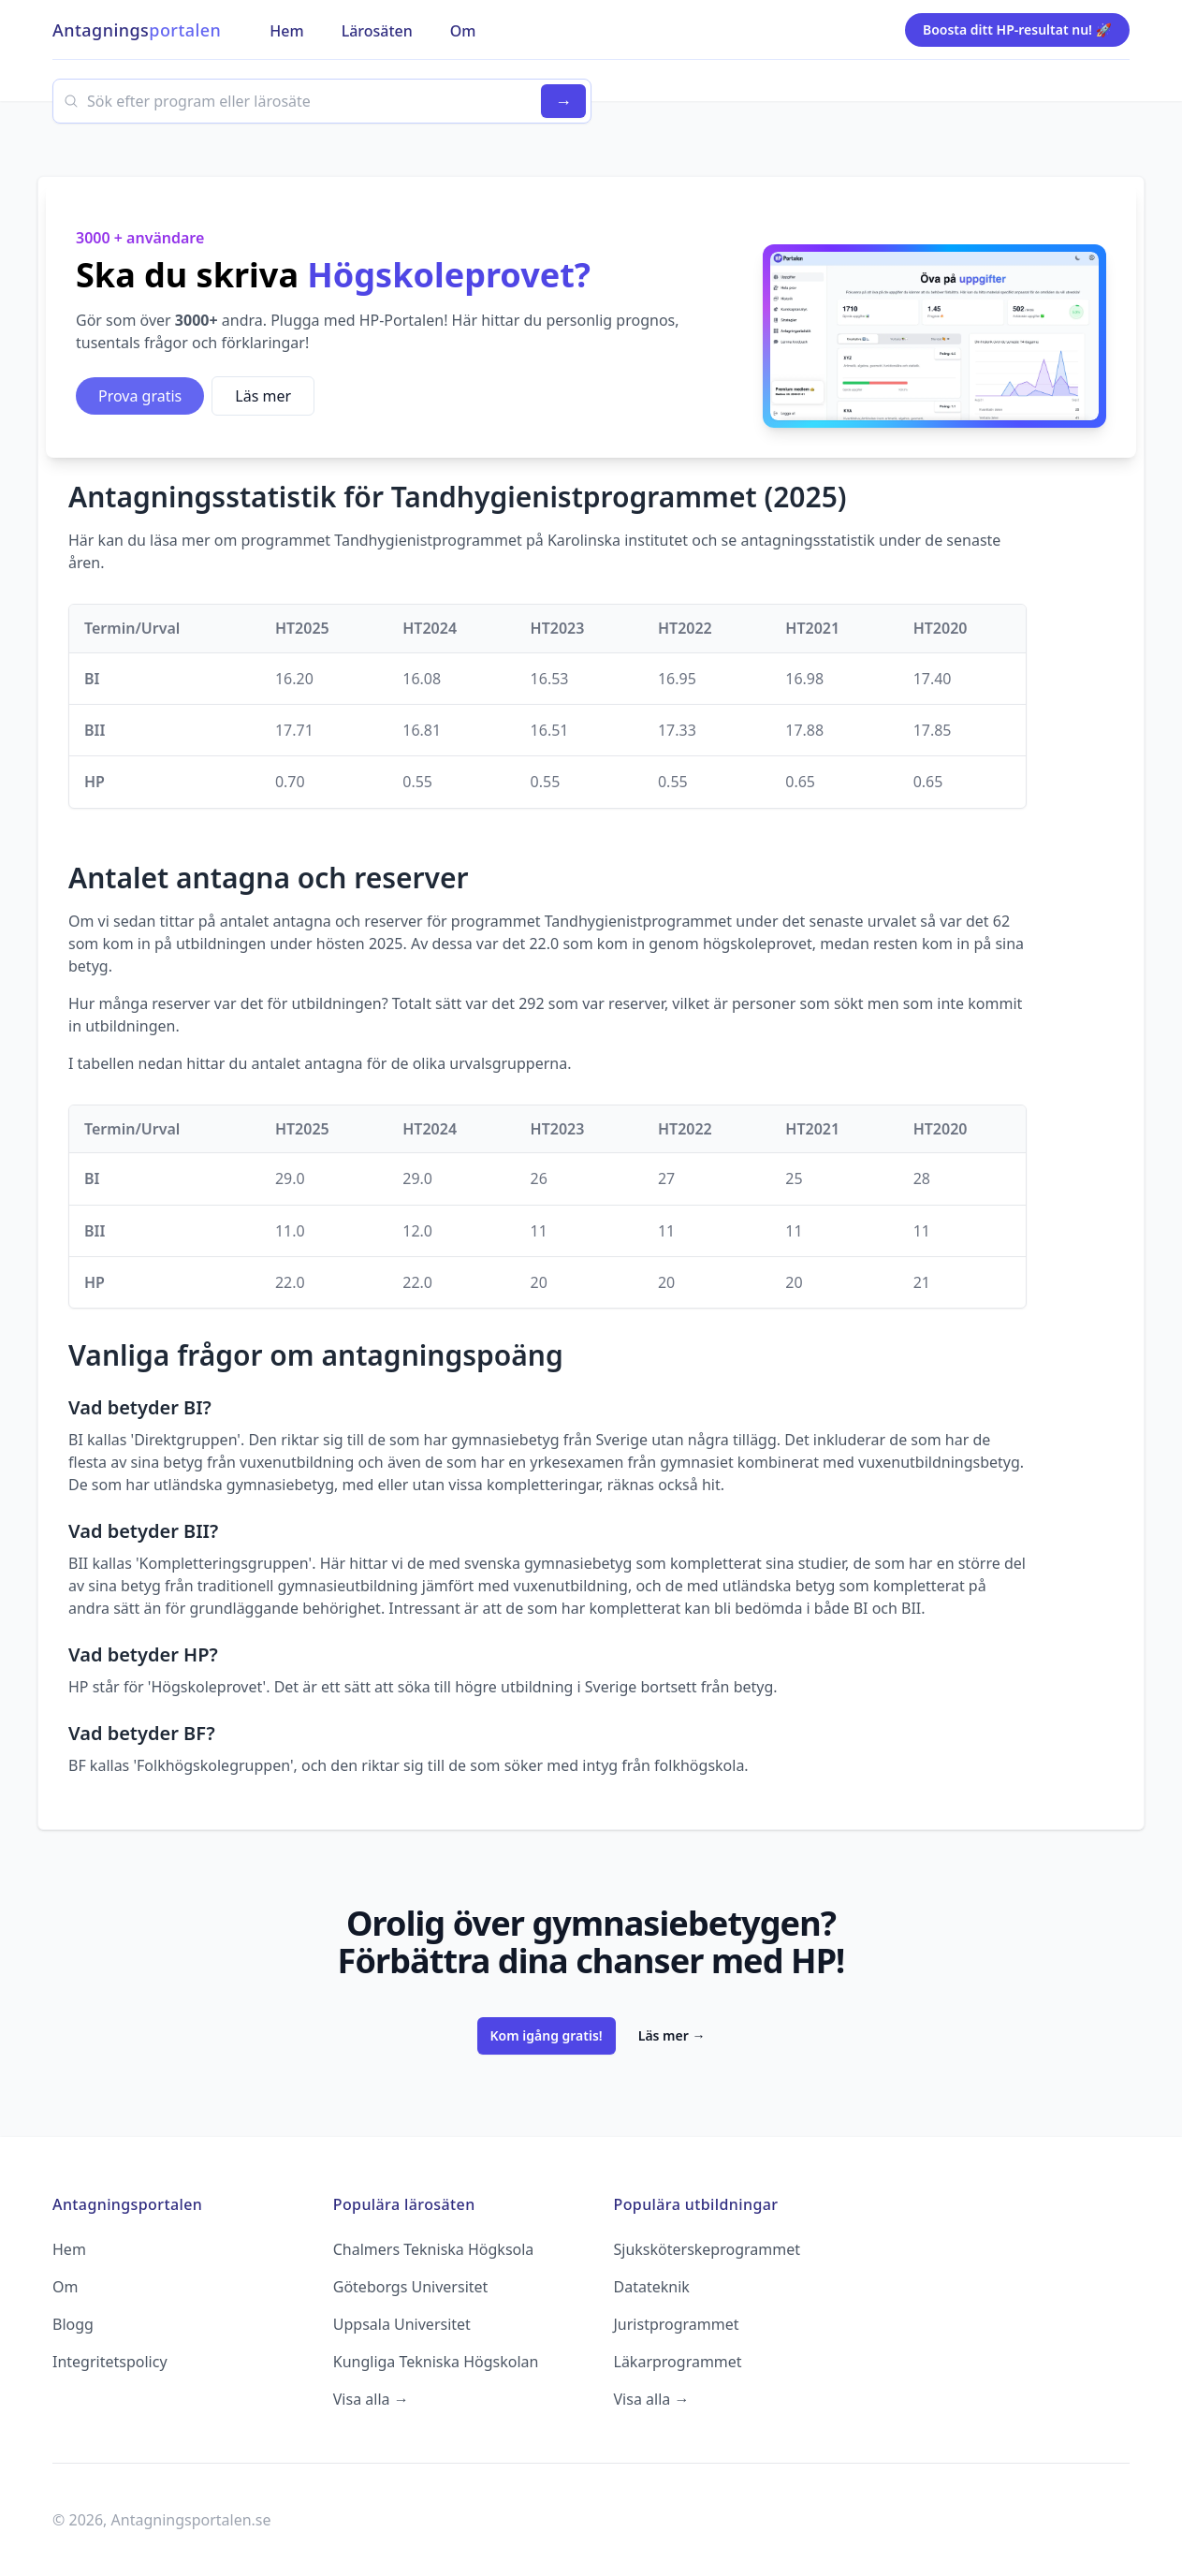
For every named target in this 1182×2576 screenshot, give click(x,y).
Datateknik (652, 2286)
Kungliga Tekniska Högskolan (436, 2361)
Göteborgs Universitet (411, 2286)
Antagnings (136, 30)
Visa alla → (371, 2399)
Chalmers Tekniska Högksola (433, 2249)
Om (65, 2286)
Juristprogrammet (676, 2324)
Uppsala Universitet (402, 2324)
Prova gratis (140, 396)
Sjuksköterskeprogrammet (707, 2249)
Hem (69, 2249)
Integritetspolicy (110, 2361)
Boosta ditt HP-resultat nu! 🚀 (1017, 29)
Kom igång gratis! (546, 2035)
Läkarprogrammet (678, 2361)
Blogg (73, 2324)
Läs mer (263, 396)
